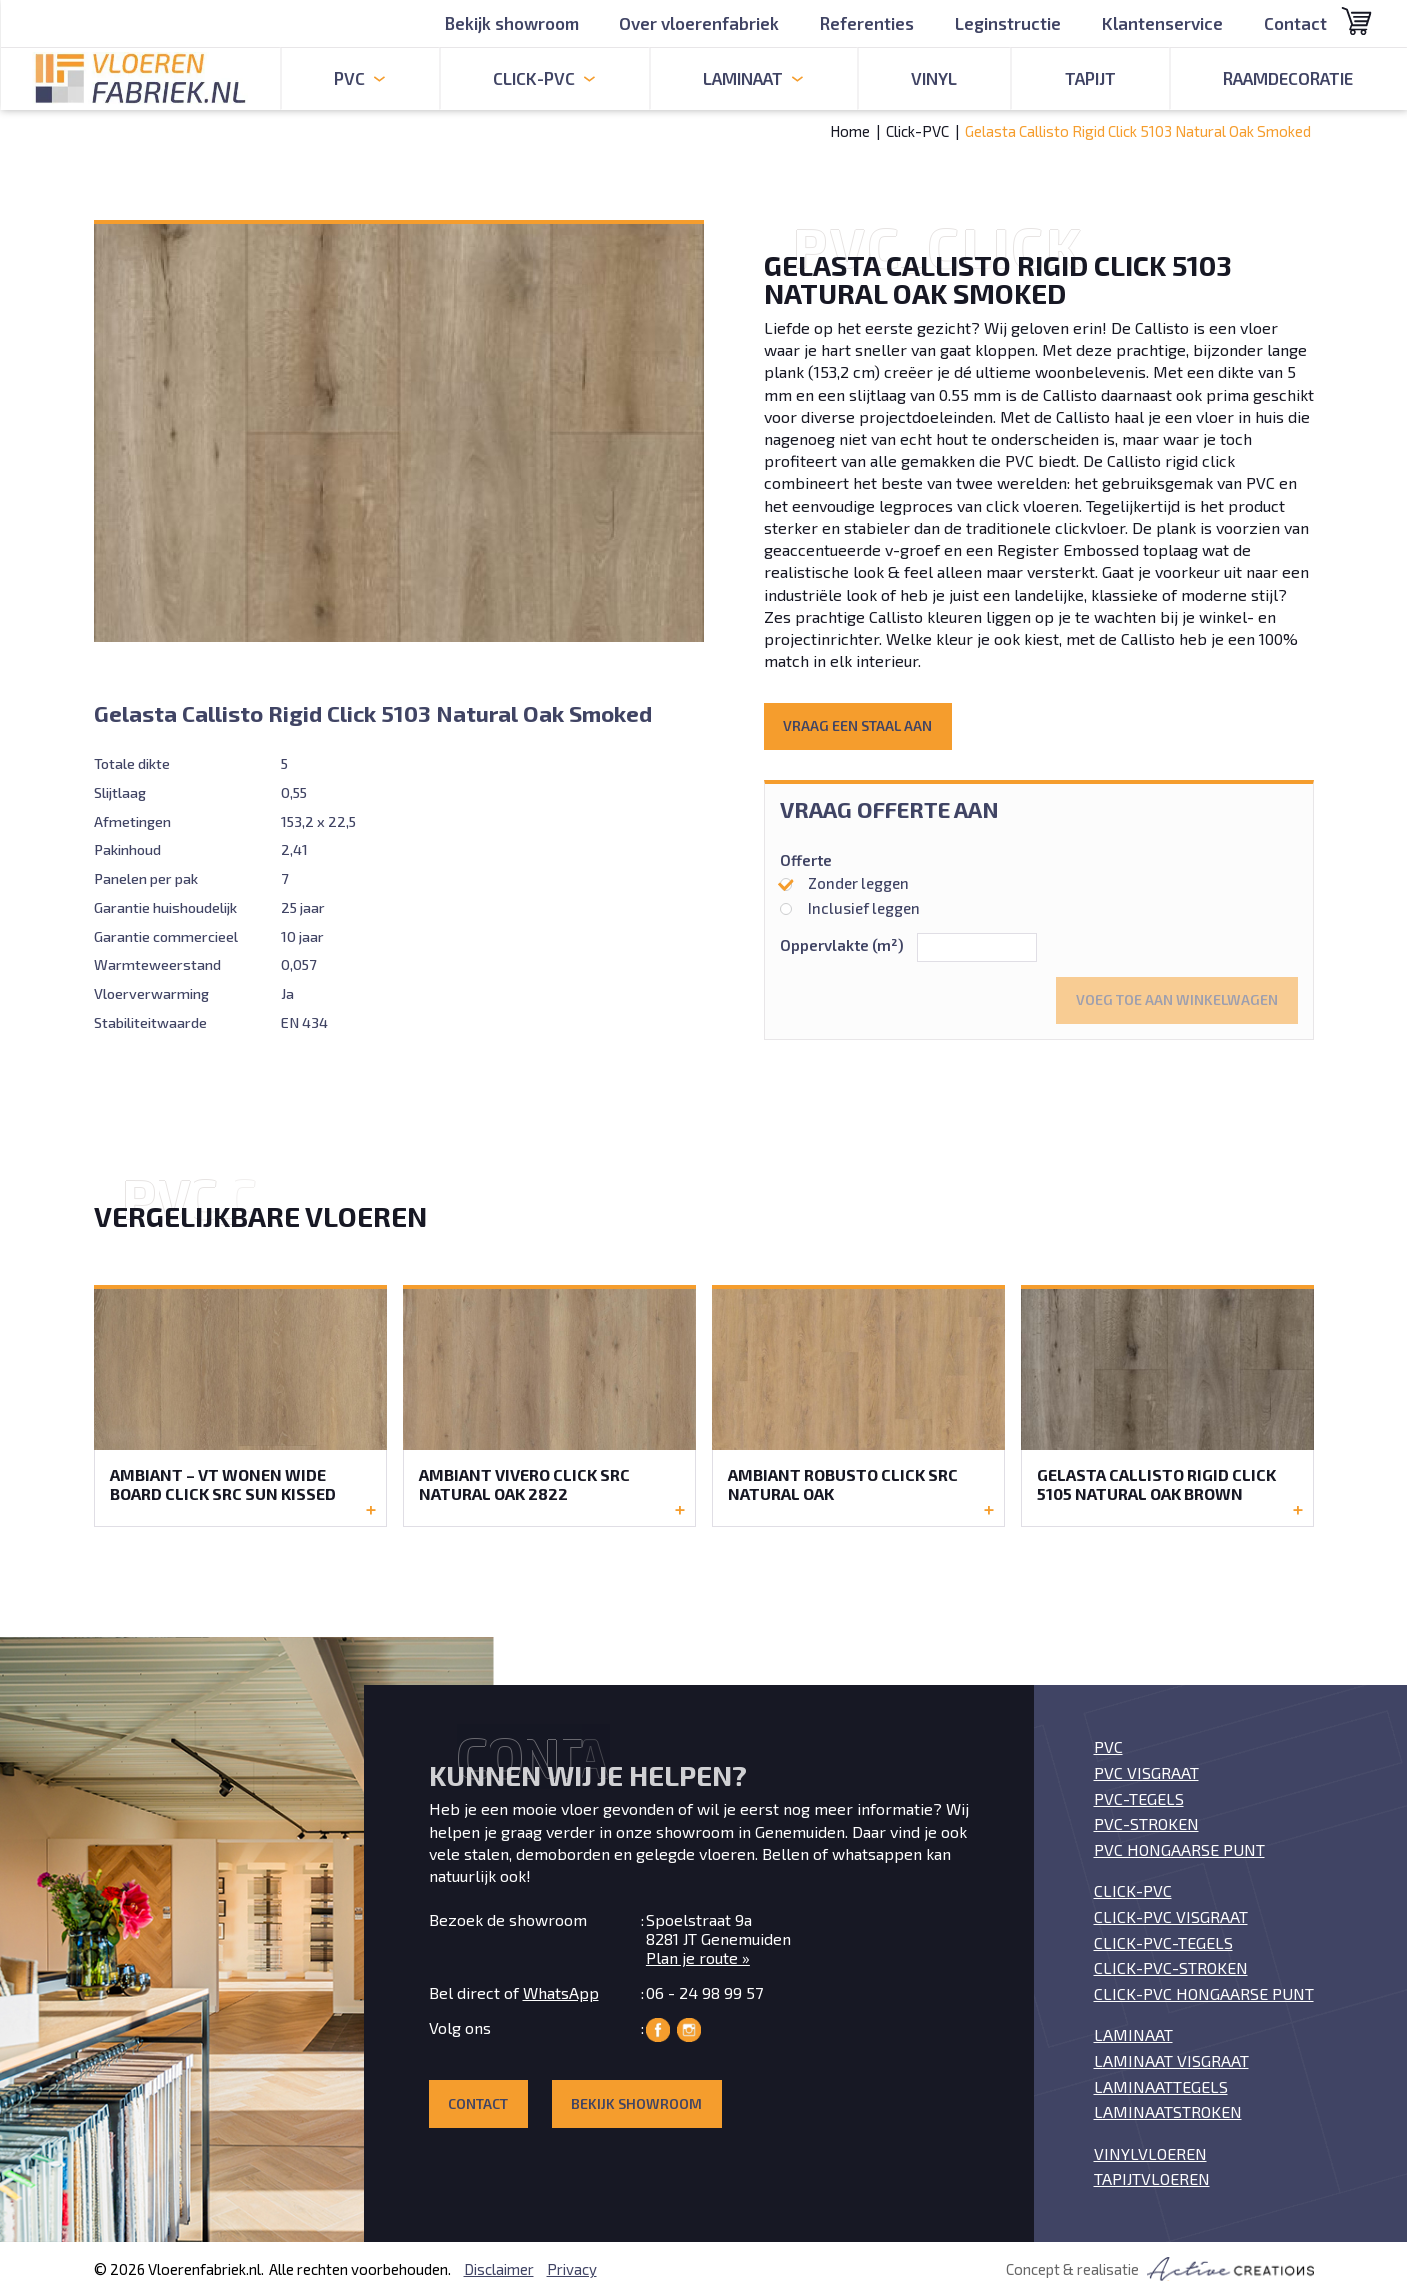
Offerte (806, 860)
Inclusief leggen (850, 908)
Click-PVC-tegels (1163, 1942)
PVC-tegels (1139, 1798)
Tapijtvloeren (1152, 2178)
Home (850, 131)
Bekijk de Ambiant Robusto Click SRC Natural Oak (858, 1405)
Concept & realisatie (1160, 2269)
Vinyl (934, 78)
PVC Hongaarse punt (1179, 1849)
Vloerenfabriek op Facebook (658, 2030)
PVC (1108, 1746)
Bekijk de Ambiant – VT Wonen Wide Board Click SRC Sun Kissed (240, 1405)
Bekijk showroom (511, 23)
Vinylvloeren (1150, 2153)
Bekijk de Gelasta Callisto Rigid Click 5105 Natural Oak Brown (1167, 1405)
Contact (1295, 23)
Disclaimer (499, 2269)
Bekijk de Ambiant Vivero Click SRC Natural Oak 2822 (549, 1405)
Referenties (867, 23)
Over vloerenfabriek (699, 23)
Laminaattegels (1161, 2086)
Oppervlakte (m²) (842, 945)
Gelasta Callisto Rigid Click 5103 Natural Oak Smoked (1138, 131)
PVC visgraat (1146, 1772)
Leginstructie (1008, 23)
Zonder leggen (845, 883)
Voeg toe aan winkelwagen (1177, 999)
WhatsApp (561, 1992)
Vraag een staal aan (857, 725)
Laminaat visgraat (1171, 2060)
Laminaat (1133, 2034)
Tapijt (1090, 78)
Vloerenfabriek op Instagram (689, 2030)
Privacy (572, 2269)
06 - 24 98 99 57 (704, 1992)
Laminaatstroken (1168, 2111)
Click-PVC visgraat (1171, 1916)
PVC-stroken (1146, 1823)
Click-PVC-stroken (1171, 1967)
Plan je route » (698, 1957)
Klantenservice (1162, 23)
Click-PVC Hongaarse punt (1204, 1993)
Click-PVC (917, 131)
